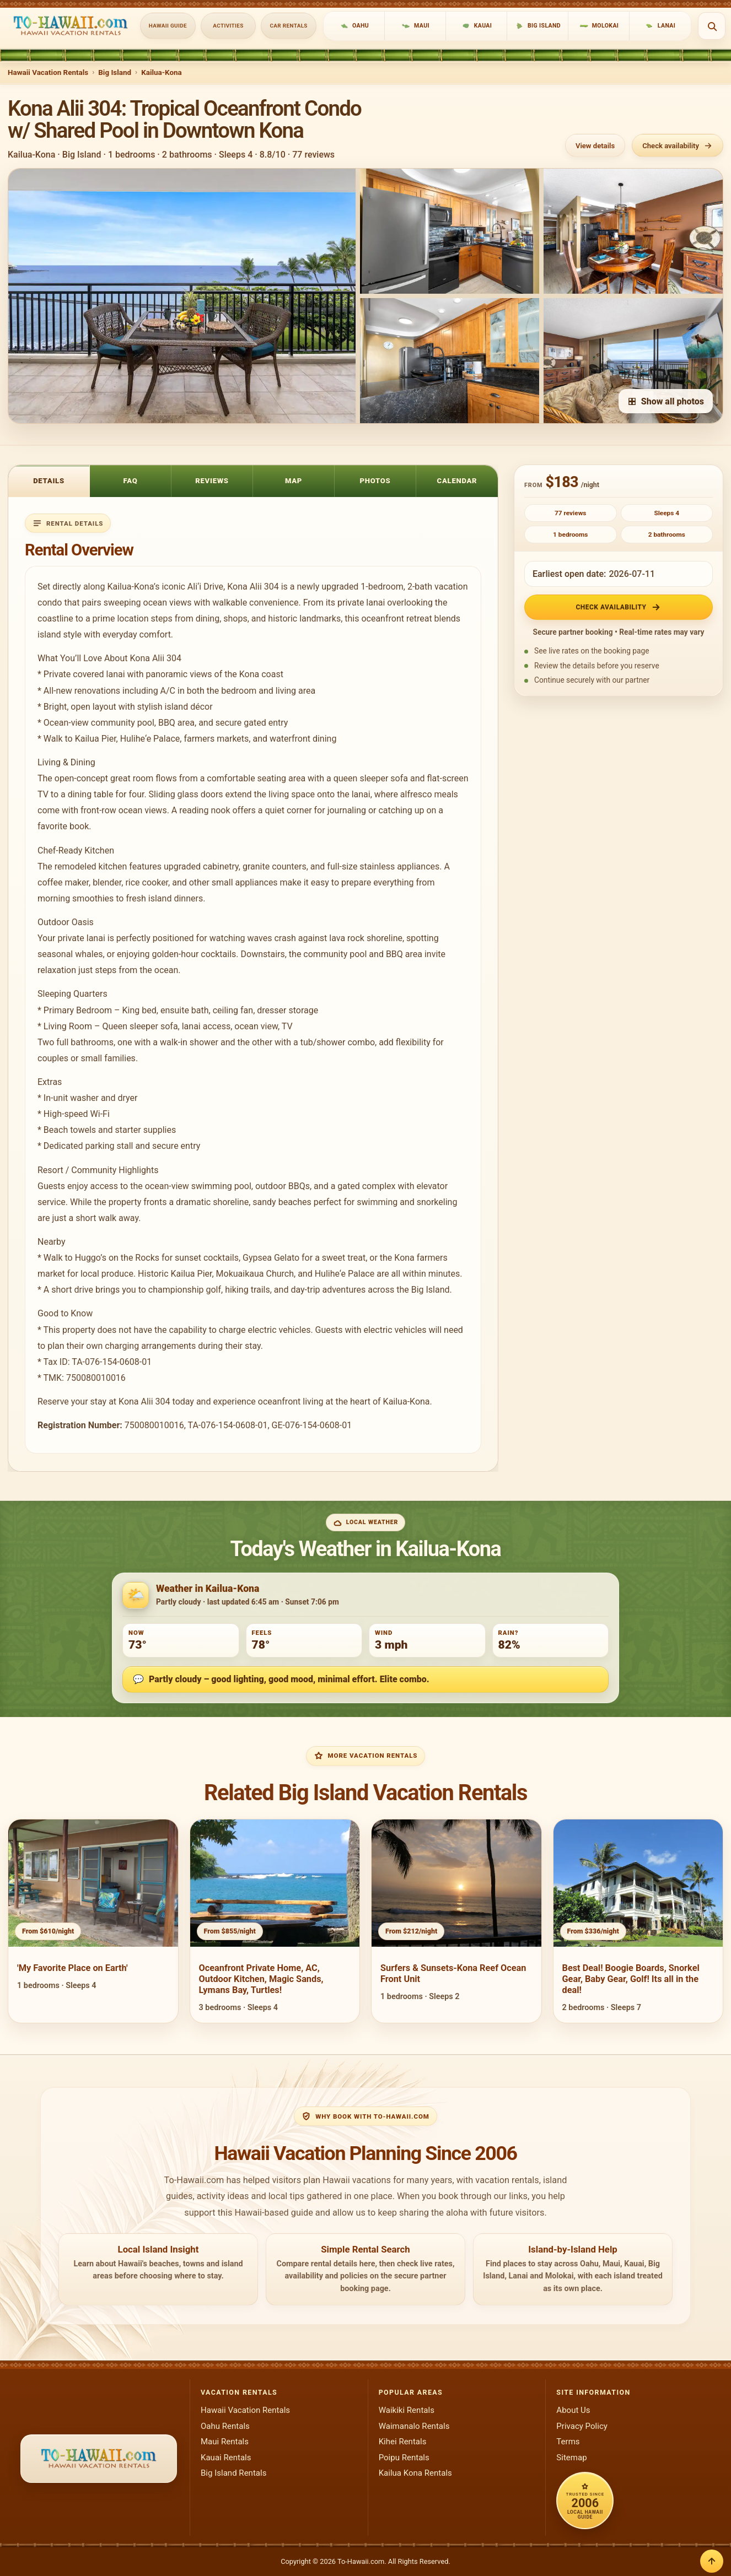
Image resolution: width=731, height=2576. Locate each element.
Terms (567, 2442)
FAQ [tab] (130, 481)
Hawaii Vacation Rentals (48, 72)
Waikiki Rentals (406, 2410)
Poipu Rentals (404, 2457)
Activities (228, 26)
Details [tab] (48, 481)
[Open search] (711, 26)
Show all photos (665, 401)
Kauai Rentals (226, 2457)
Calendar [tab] (457, 481)
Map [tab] (293, 481)
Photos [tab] (375, 481)
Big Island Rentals (233, 2473)
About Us (573, 2410)
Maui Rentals (225, 2442)
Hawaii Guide (168, 26)
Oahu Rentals (225, 2426)
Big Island (114, 72)
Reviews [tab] (212, 481)
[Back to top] (711, 2561)
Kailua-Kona (161, 72)
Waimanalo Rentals (414, 2426)
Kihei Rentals (403, 2442)
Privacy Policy (582, 2426)
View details (595, 146)
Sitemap (571, 2457)
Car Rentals (289, 26)
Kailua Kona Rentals (415, 2473)
